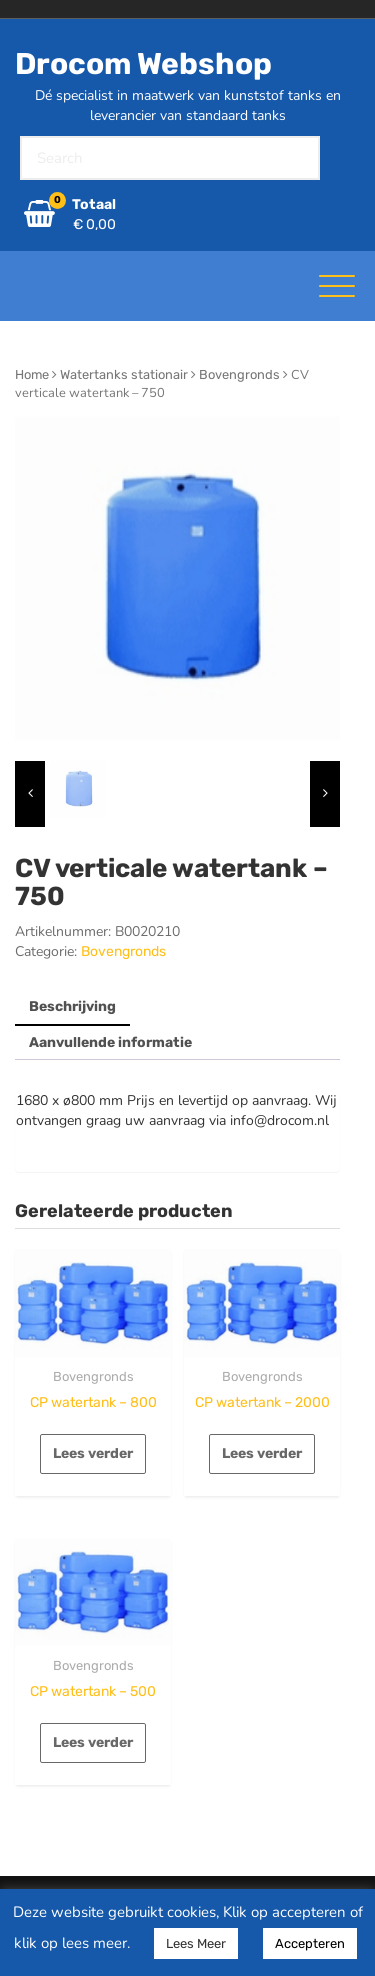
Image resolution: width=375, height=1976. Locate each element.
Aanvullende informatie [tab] (110, 1042)
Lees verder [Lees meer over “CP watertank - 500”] (93, 1742)
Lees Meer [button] (196, 1943)
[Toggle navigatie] (337, 286)
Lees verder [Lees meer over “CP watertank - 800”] (93, 1453)
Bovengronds (239, 374)
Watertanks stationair (124, 374)
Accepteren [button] (310, 1943)
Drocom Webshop (143, 64)
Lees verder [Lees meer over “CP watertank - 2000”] (262, 1453)
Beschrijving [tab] (72, 1006)
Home (32, 374)
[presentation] (30, 794)
